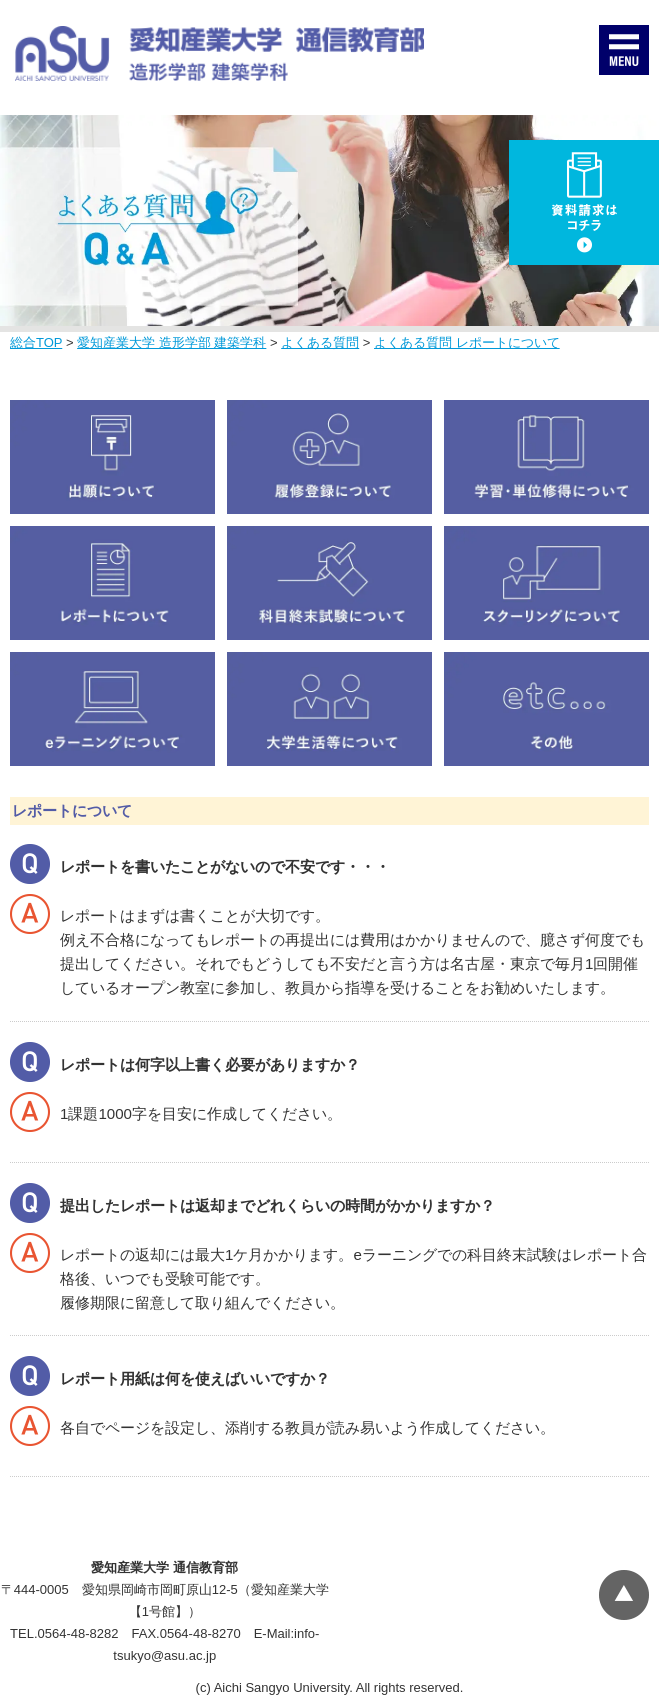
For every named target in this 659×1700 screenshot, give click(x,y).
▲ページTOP (624, 1595)
